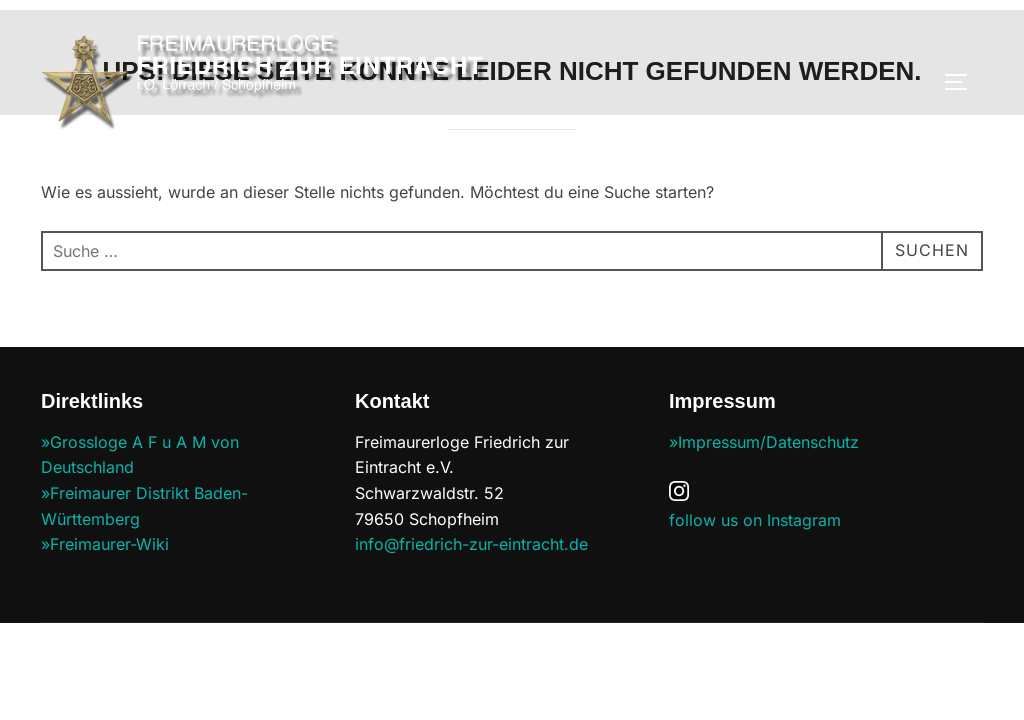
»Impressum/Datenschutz (764, 443)
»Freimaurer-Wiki (105, 545)
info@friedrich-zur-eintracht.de (471, 545)
